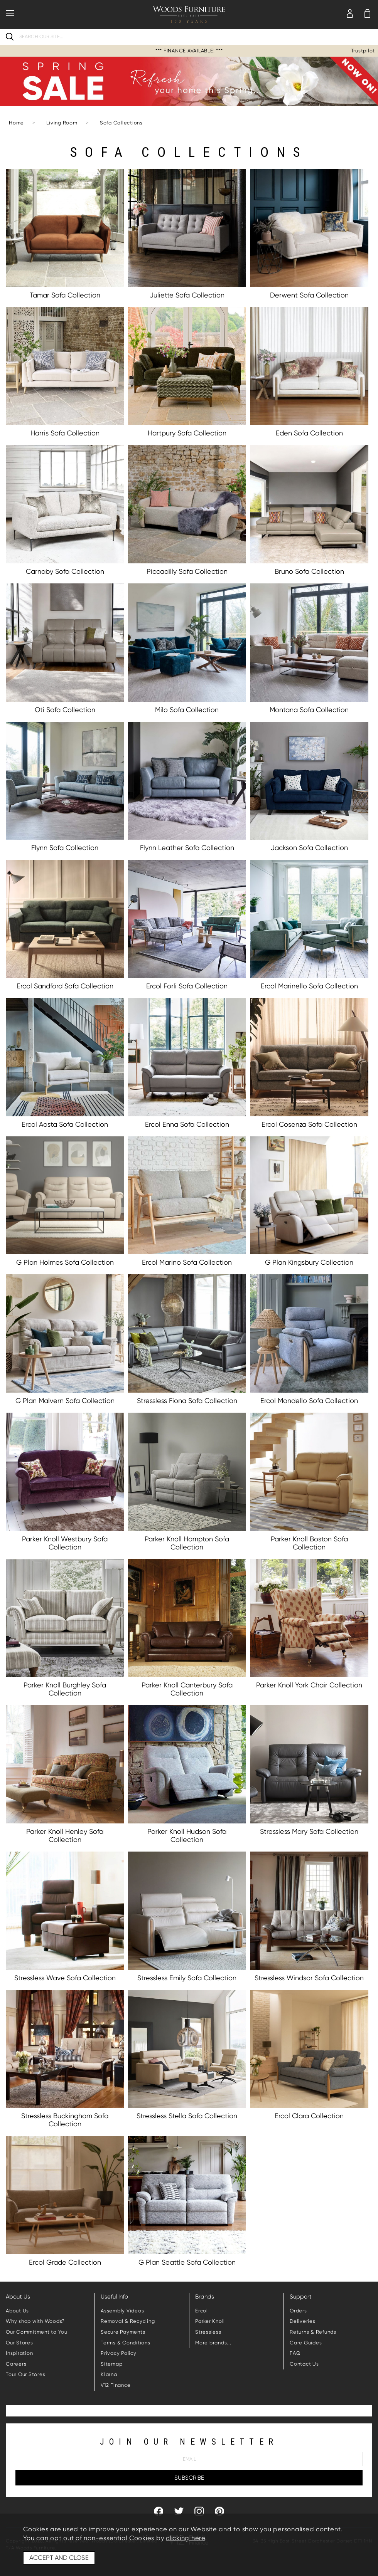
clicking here (185, 2538)
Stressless (208, 2332)
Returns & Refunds (313, 2332)
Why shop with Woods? (35, 2321)
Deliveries (303, 2321)
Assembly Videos (122, 2311)
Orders (298, 2311)
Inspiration (19, 2353)
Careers (16, 2364)
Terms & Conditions (125, 2343)
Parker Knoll (210, 2321)
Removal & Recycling (128, 2321)
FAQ (295, 2353)
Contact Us (304, 2364)
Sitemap (111, 2364)
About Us (17, 2311)
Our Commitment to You (37, 2332)
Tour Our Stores (25, 2374)
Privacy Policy (119, 2353)
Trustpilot (363, 51)
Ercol (201, 2311)
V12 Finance (115, 2385)
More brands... (213, 2343)
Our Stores (19, 2343)
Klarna (109, 2374)
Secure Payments (123, 2332)
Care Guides (306, 2343)
